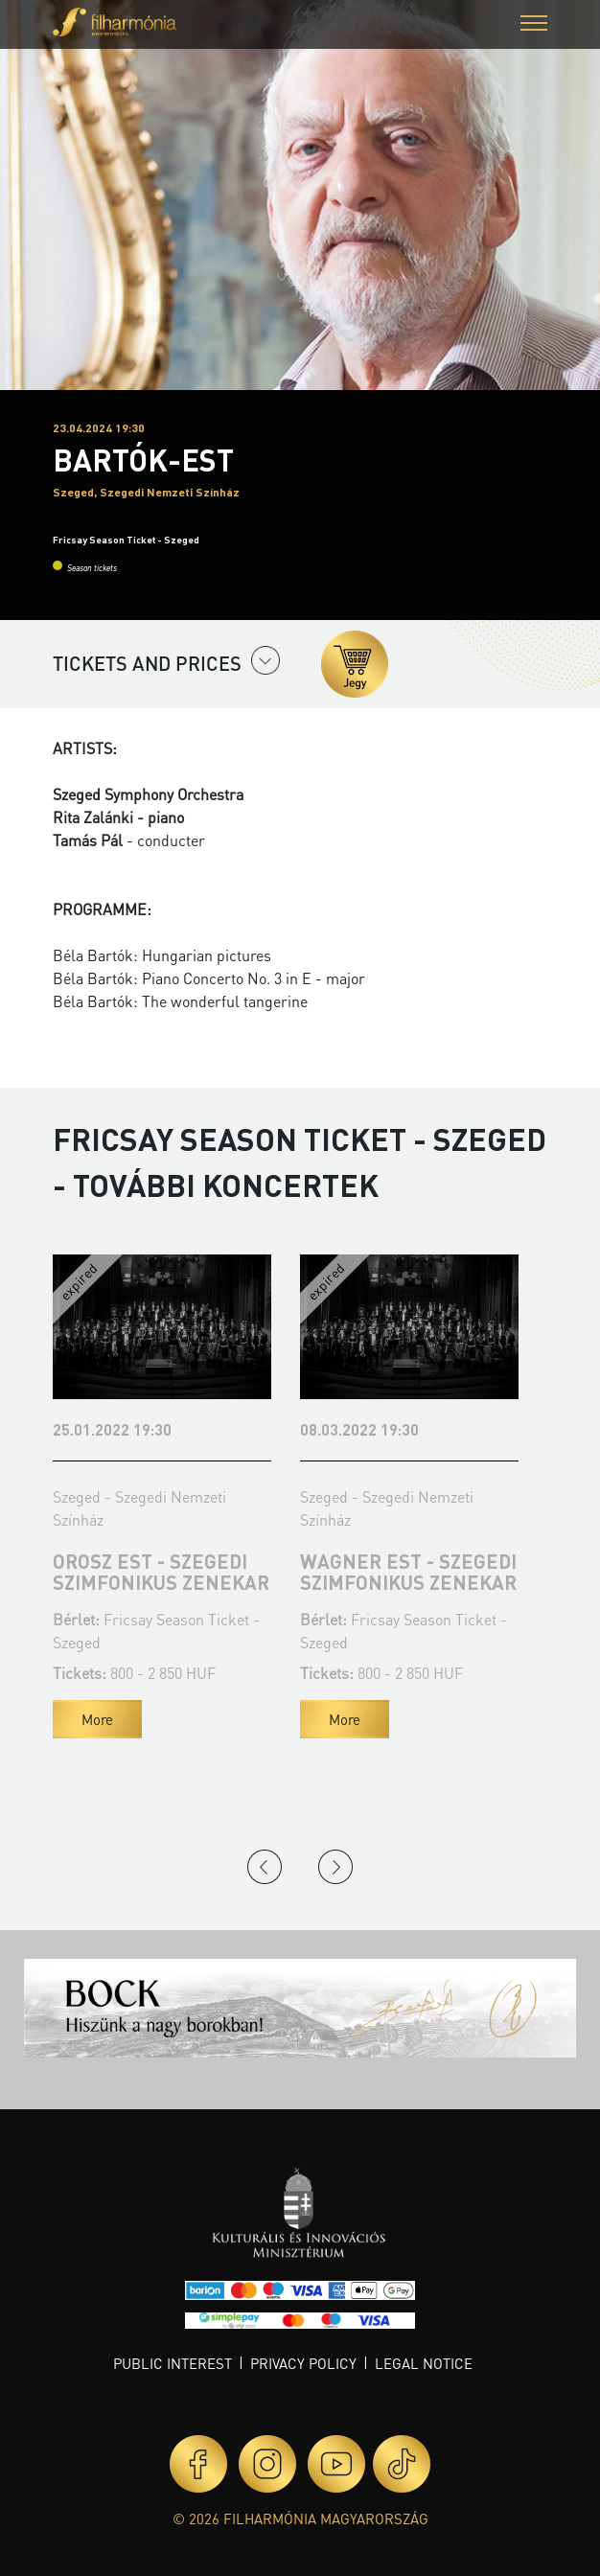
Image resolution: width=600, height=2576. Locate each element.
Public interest (172, 2363)
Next (335, 1867)
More (97, 1719)
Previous (264, 1867)
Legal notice (424, 2363)
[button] (533, 25)
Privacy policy (303, 2363)
